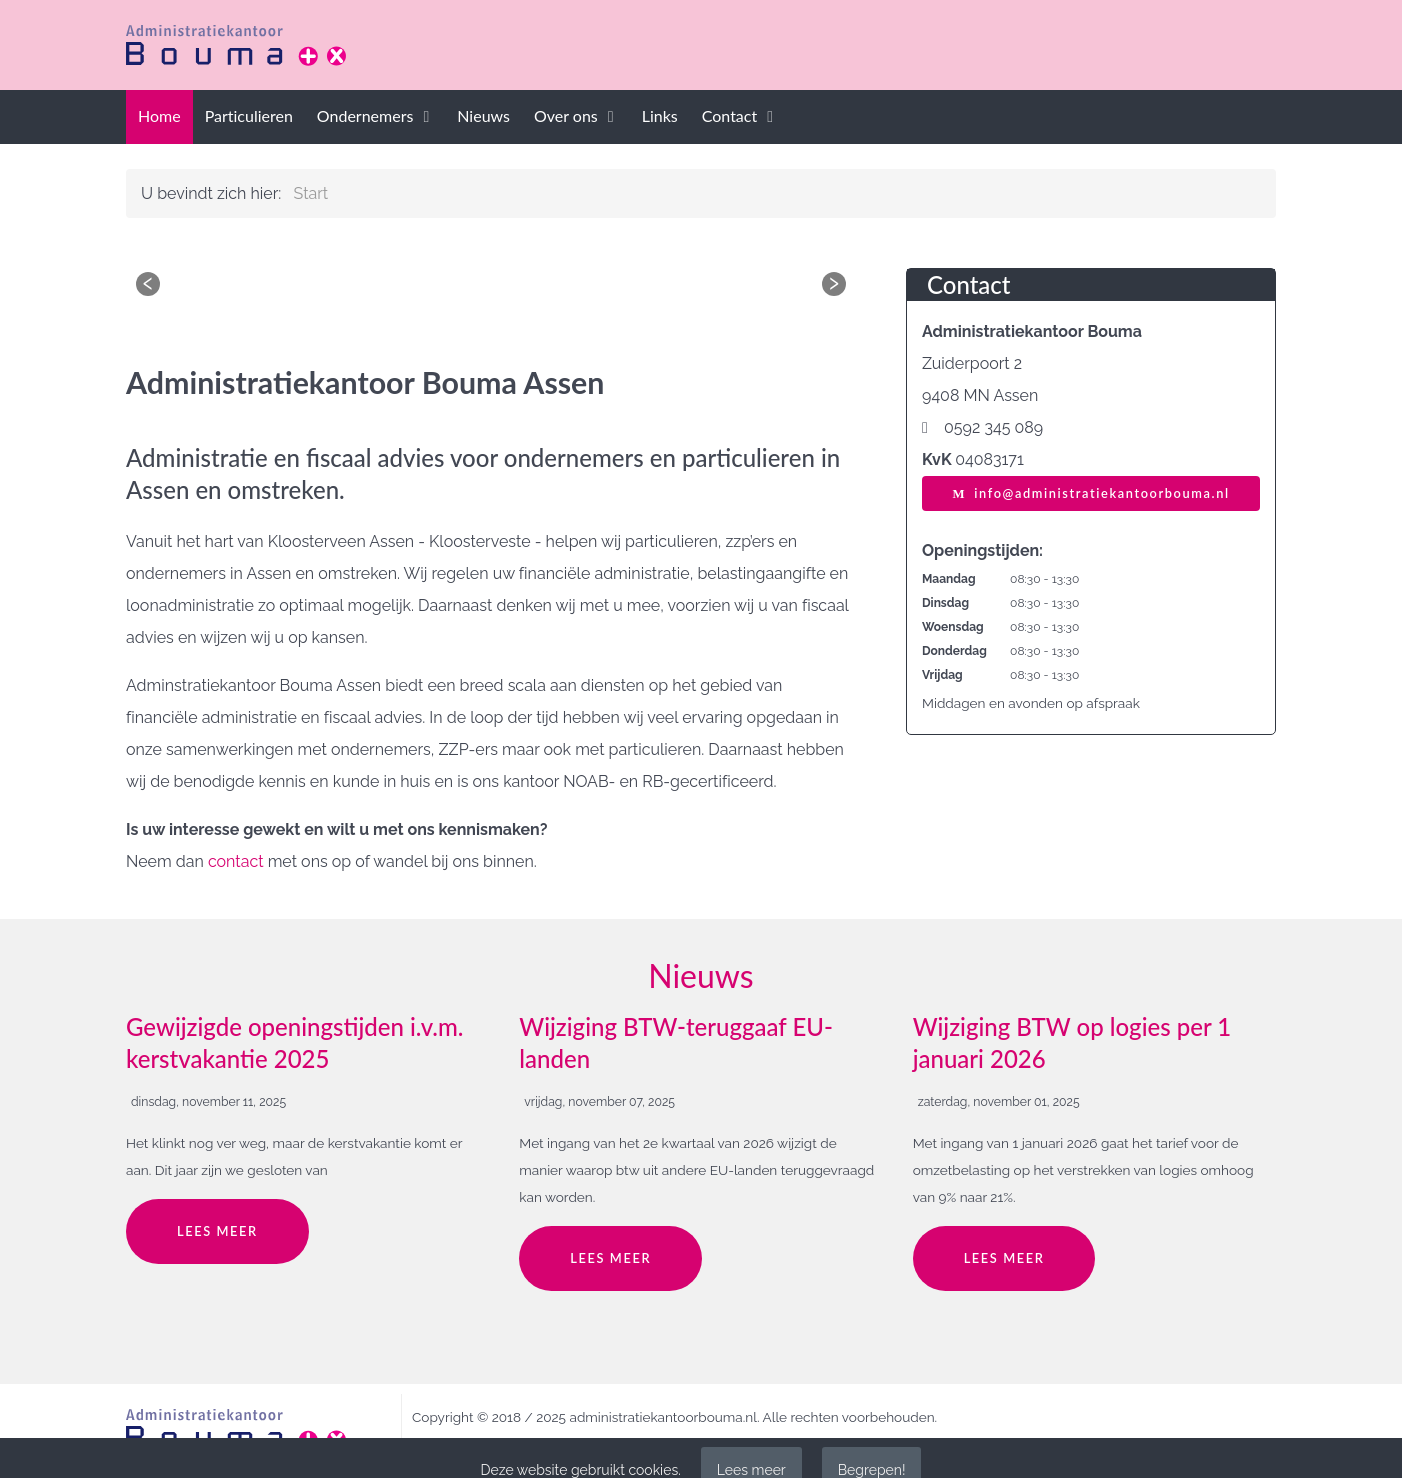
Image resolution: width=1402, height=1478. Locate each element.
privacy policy (530, 1444)
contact (236, 861)
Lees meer (217, 1231)
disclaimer (444, 1444)
